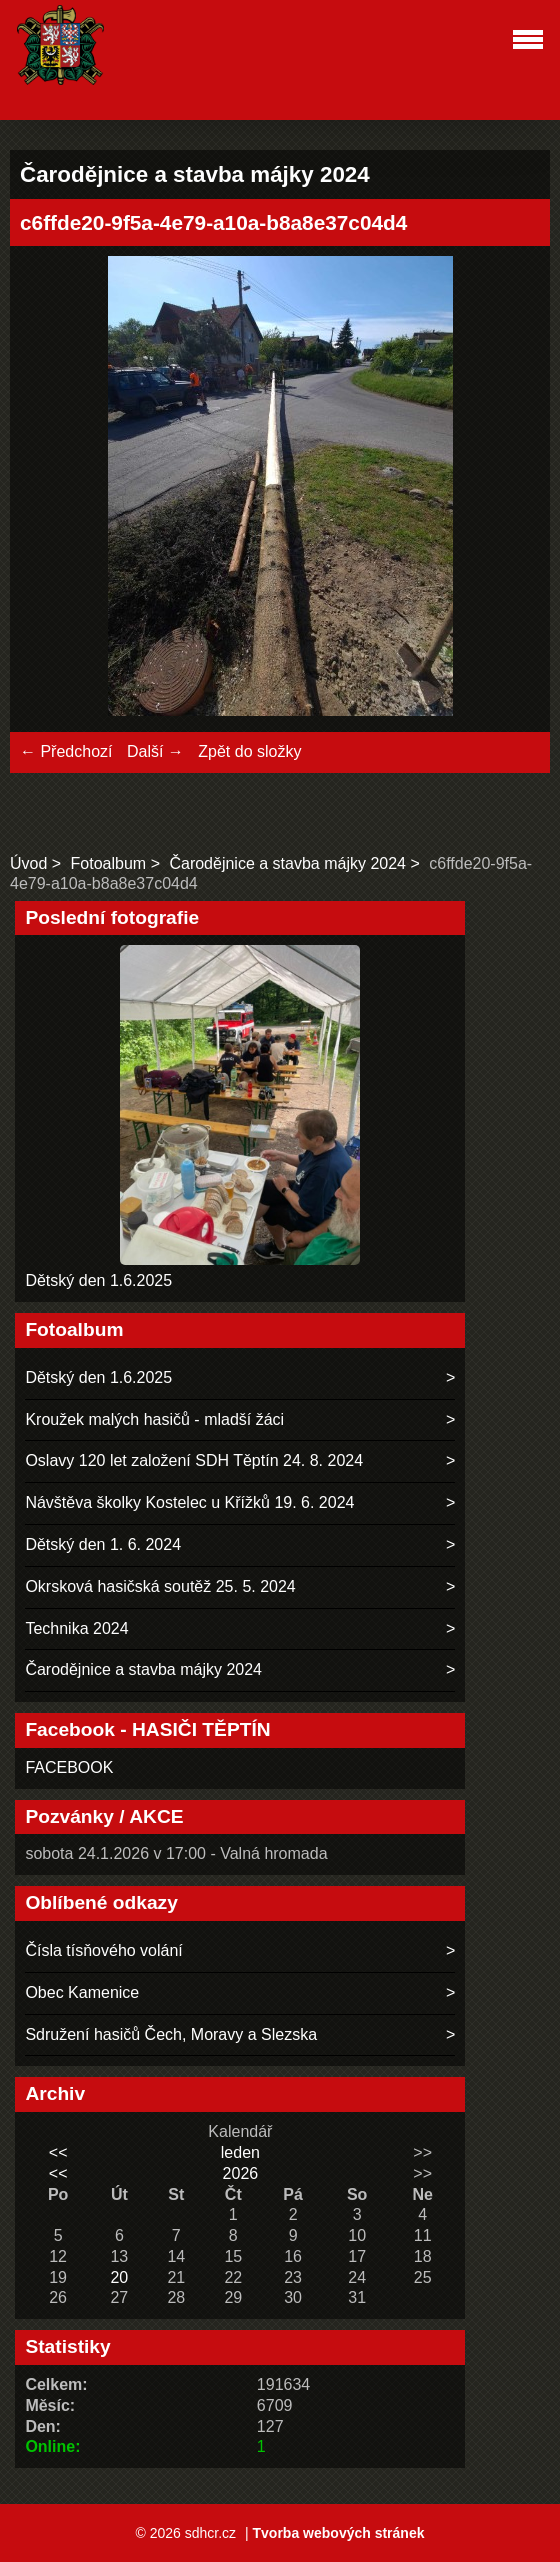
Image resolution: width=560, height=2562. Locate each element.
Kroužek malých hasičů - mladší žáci (154, 1419)
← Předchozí (66, 751)
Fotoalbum (109, 863)
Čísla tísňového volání (103, 1950)
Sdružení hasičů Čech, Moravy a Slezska (171, 2034)
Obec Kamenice (82, 1992)
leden (240, 2152)
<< (58, 2152)
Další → (155, 751)
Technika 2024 (76, 1628)
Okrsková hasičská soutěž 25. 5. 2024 (160, 1586)
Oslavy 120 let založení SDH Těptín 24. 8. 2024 (194, 1460)
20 (119, 2277)
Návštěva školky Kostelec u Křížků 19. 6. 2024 (189, 1502)
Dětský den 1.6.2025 (98, 1280)
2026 (241, 2173)
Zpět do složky (249, 751)
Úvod (28, 863)
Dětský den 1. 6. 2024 (103, 1544)
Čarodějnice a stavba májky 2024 (287, 863)
